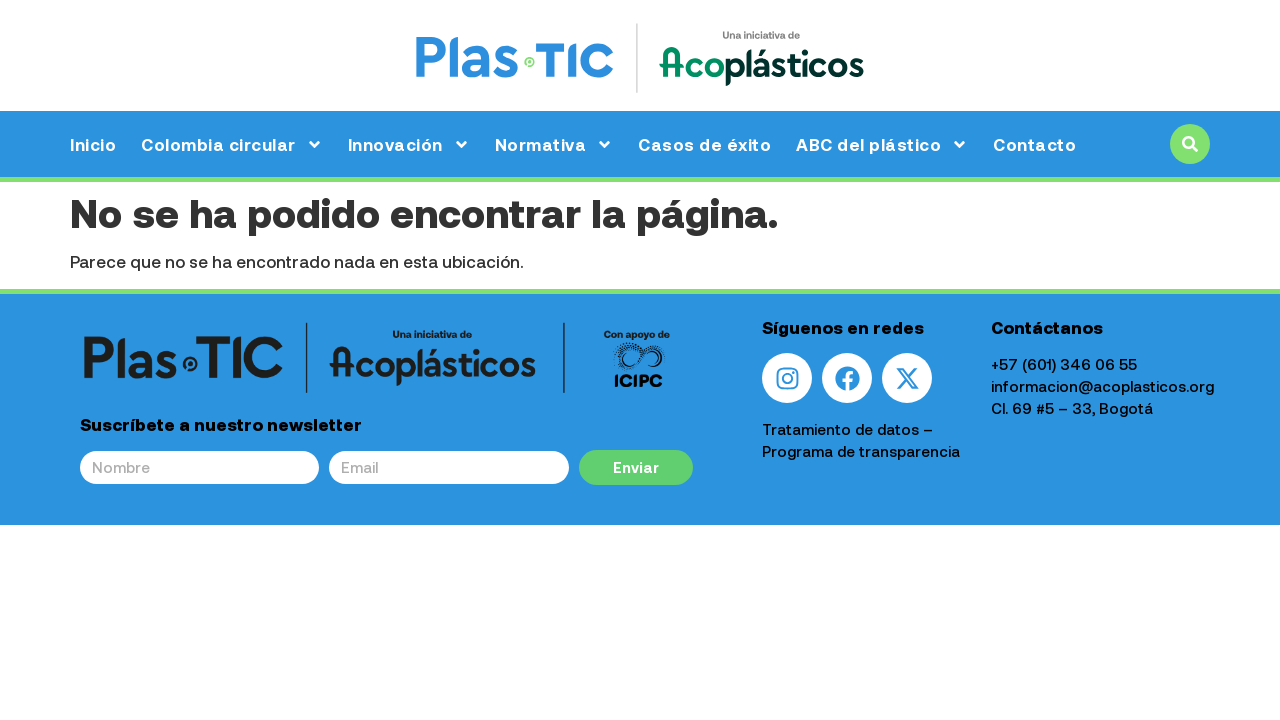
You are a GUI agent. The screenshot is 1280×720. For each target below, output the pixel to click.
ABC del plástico (882, 144)
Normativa (554, 144)
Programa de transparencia (861, 451)
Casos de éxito (704, 144)
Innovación (409, 144)
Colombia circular (232, 144)
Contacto (1034, 144)
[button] (1190, 144)
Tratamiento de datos (840, 429)
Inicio (93, 144)
